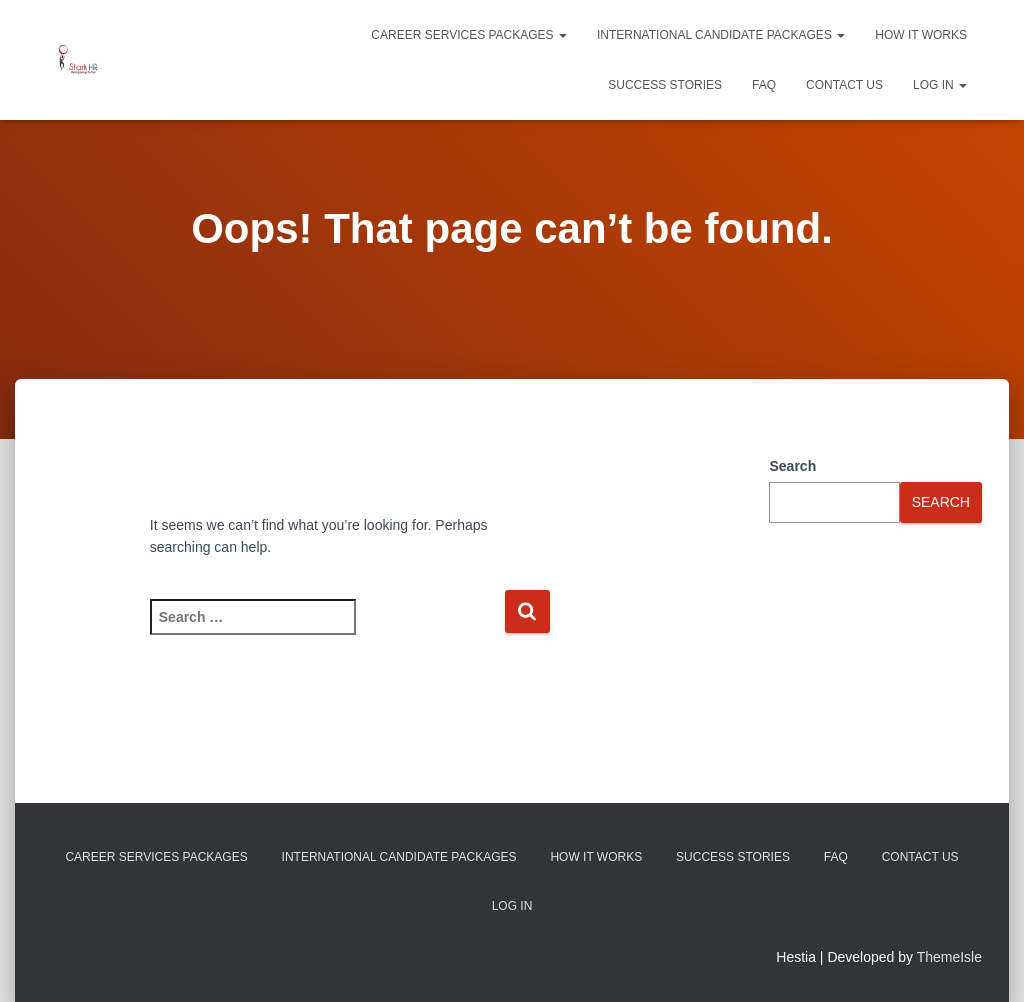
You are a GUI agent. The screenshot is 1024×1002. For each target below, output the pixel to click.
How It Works (921, 35)
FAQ (764, 85)
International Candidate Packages (721, 35)
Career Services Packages (469, 35)
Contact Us (844, 85)
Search (792, 466)
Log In (940, 85)
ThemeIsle (949, 957)
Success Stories (665, 85)
